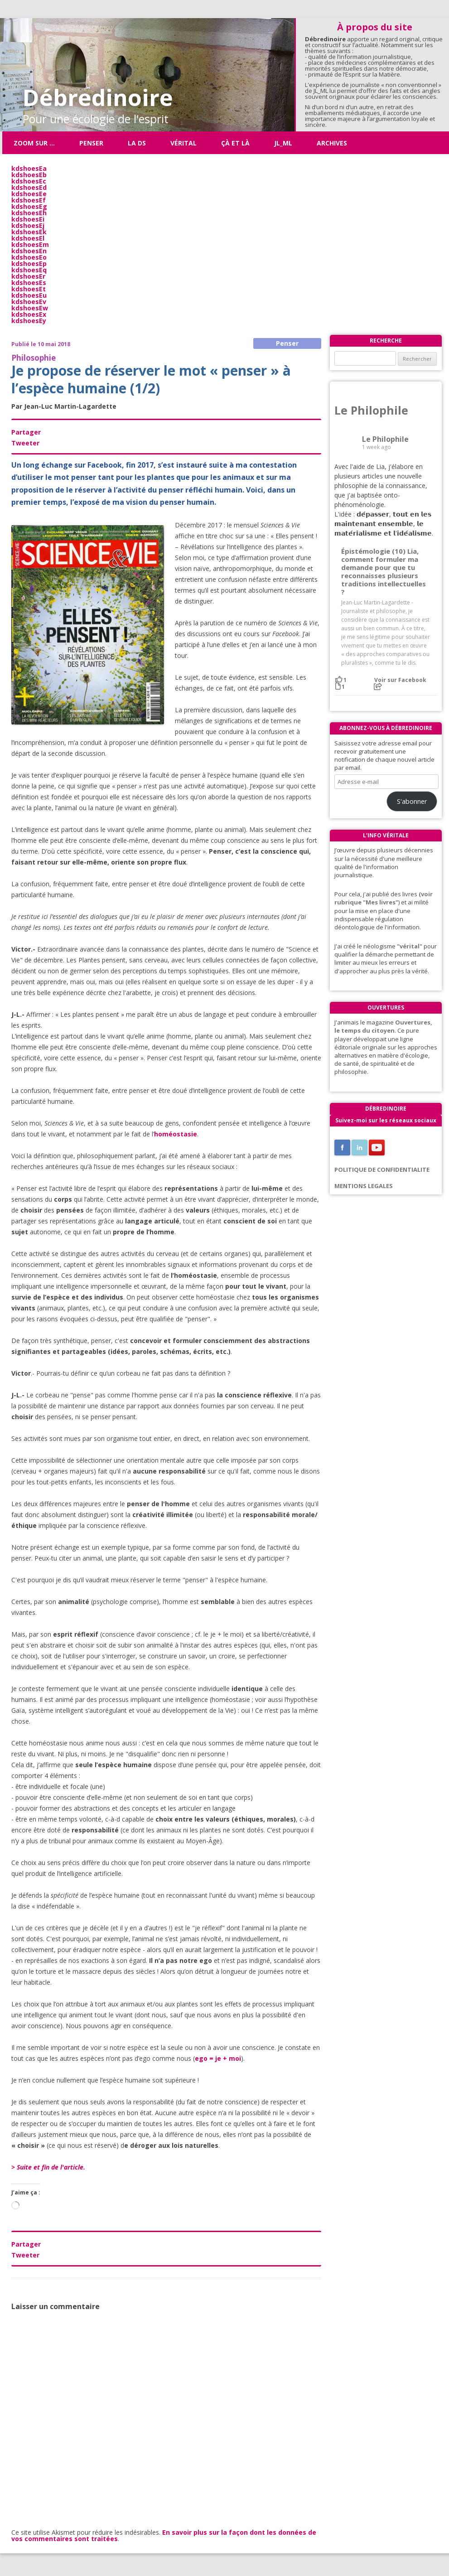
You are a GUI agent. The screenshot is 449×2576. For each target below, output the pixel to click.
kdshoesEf (28, 200)
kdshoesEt (28, 289)
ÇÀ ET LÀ (235, 143)
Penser (91, 143)
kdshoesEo (29, 257)
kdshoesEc (28, 181)
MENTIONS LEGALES (363, 1186)
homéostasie (175, 1134)
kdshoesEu (29, 295)
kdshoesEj (27, 225)
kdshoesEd (29, 187)
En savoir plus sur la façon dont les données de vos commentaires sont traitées (163, 2535)
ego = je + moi (218, 2058)
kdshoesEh (29, 212)
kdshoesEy (28, 320)
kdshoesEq (29, 270)
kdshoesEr (28, 276)
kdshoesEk (29, 231)
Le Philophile (371, 410)
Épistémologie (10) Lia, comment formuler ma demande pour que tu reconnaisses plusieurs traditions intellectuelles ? (383, 571)
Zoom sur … (34, 143)
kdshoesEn (29, 250)
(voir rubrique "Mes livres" (383, 898)
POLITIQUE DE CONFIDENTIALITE (382, 1169)
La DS (137, 143)
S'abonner (412, 801)
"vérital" (409, 946)
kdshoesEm (30, 244)
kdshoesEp (29, 263)
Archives (332, 143)
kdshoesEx (28, 314)
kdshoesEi (27, 219)
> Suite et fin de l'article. (48, 2167)
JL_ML (283, 143)
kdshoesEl (27, 238)
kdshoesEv (28, 301)
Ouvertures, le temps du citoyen (383, 1026)
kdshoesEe (29, 193)
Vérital (183, 143)
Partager (26, 432)
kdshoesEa (29, 168)
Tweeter (25, 443)
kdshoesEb (29, 174)
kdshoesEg (29, 206)
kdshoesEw (29, 308)
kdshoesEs (28, 282)
